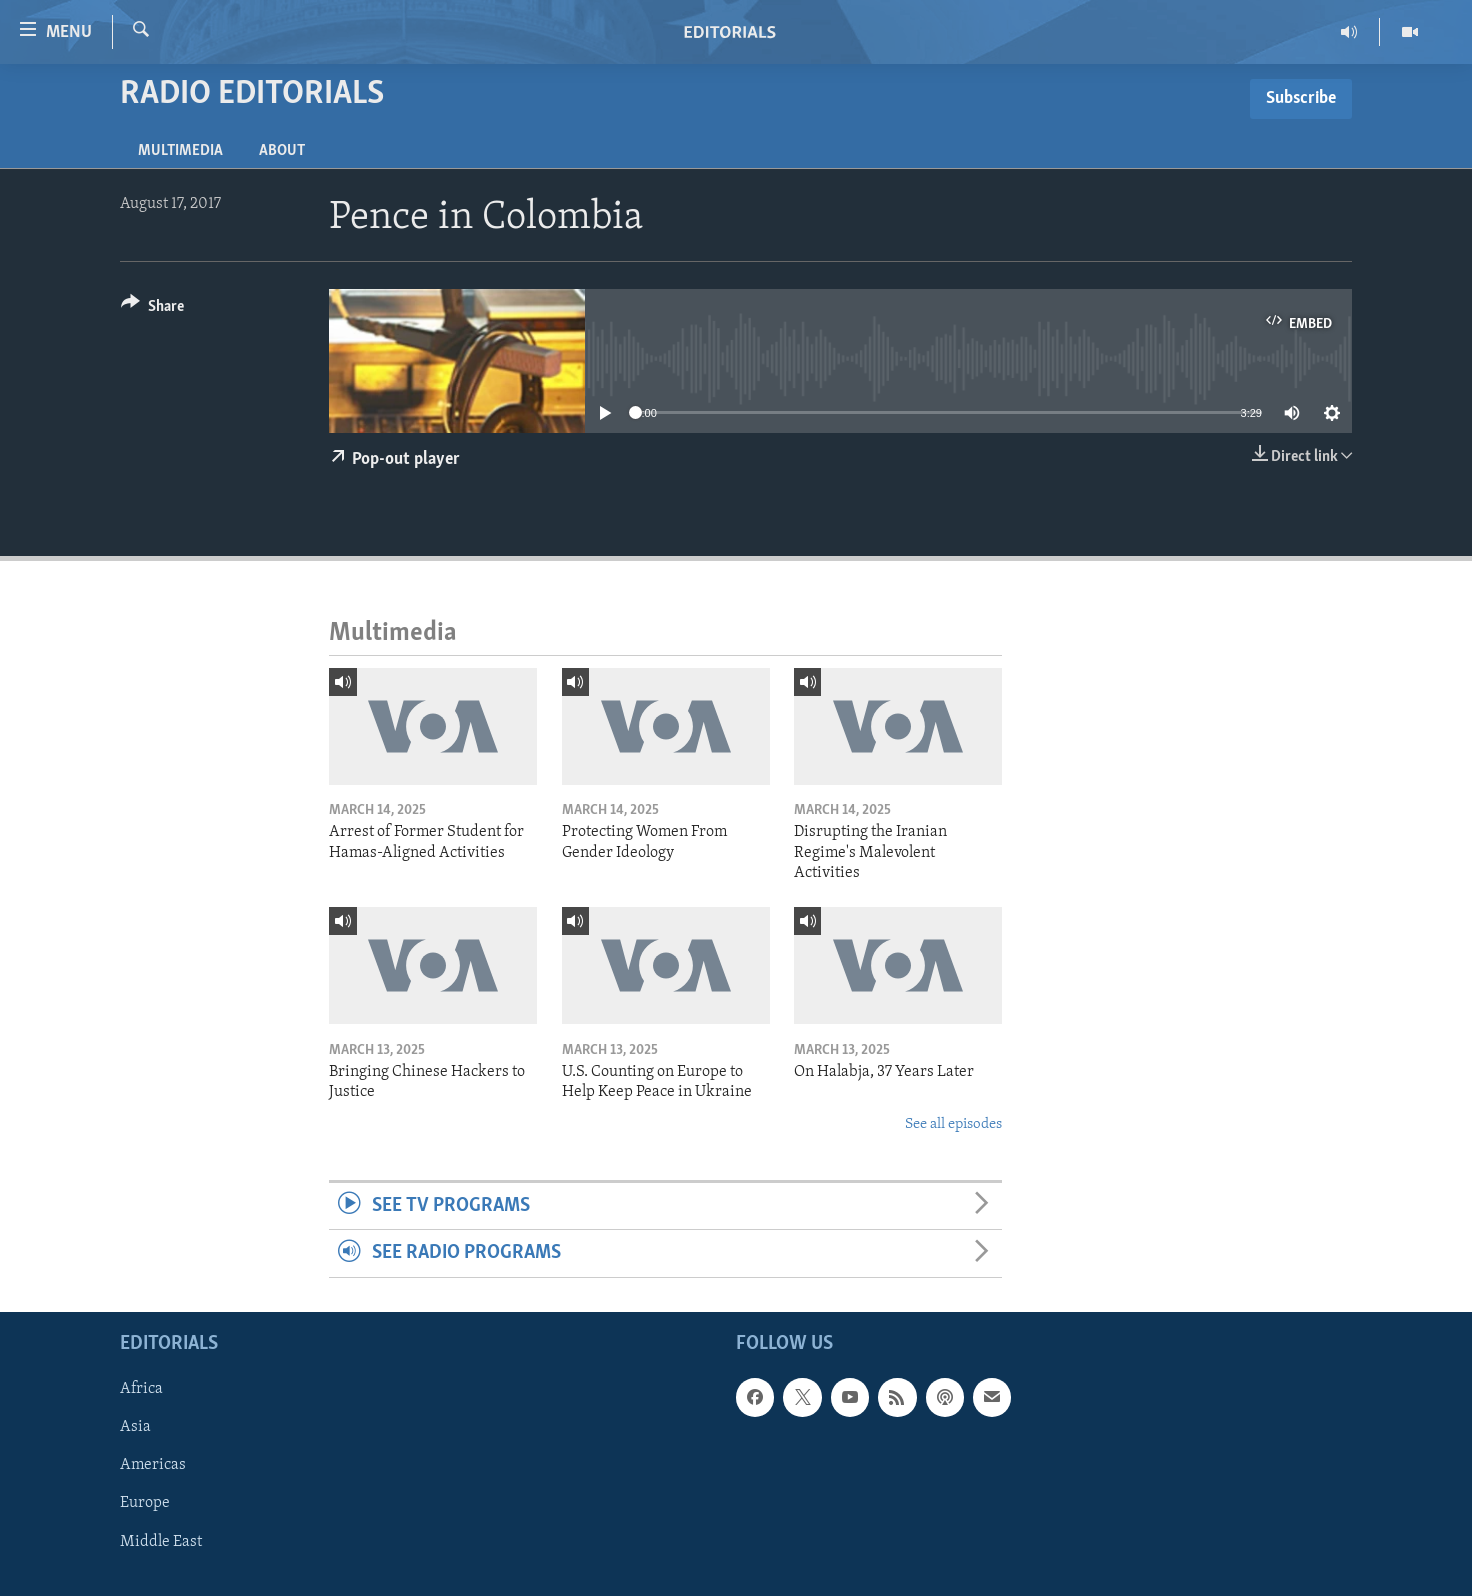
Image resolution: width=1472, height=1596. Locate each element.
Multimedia (180, 151)
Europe (145, 1503)
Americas (153, 1465)
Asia (135, 1427)
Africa (141, 1389)
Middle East (161, 1541)
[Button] (152, 309)
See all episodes (953, 1124)
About (282, 151)
